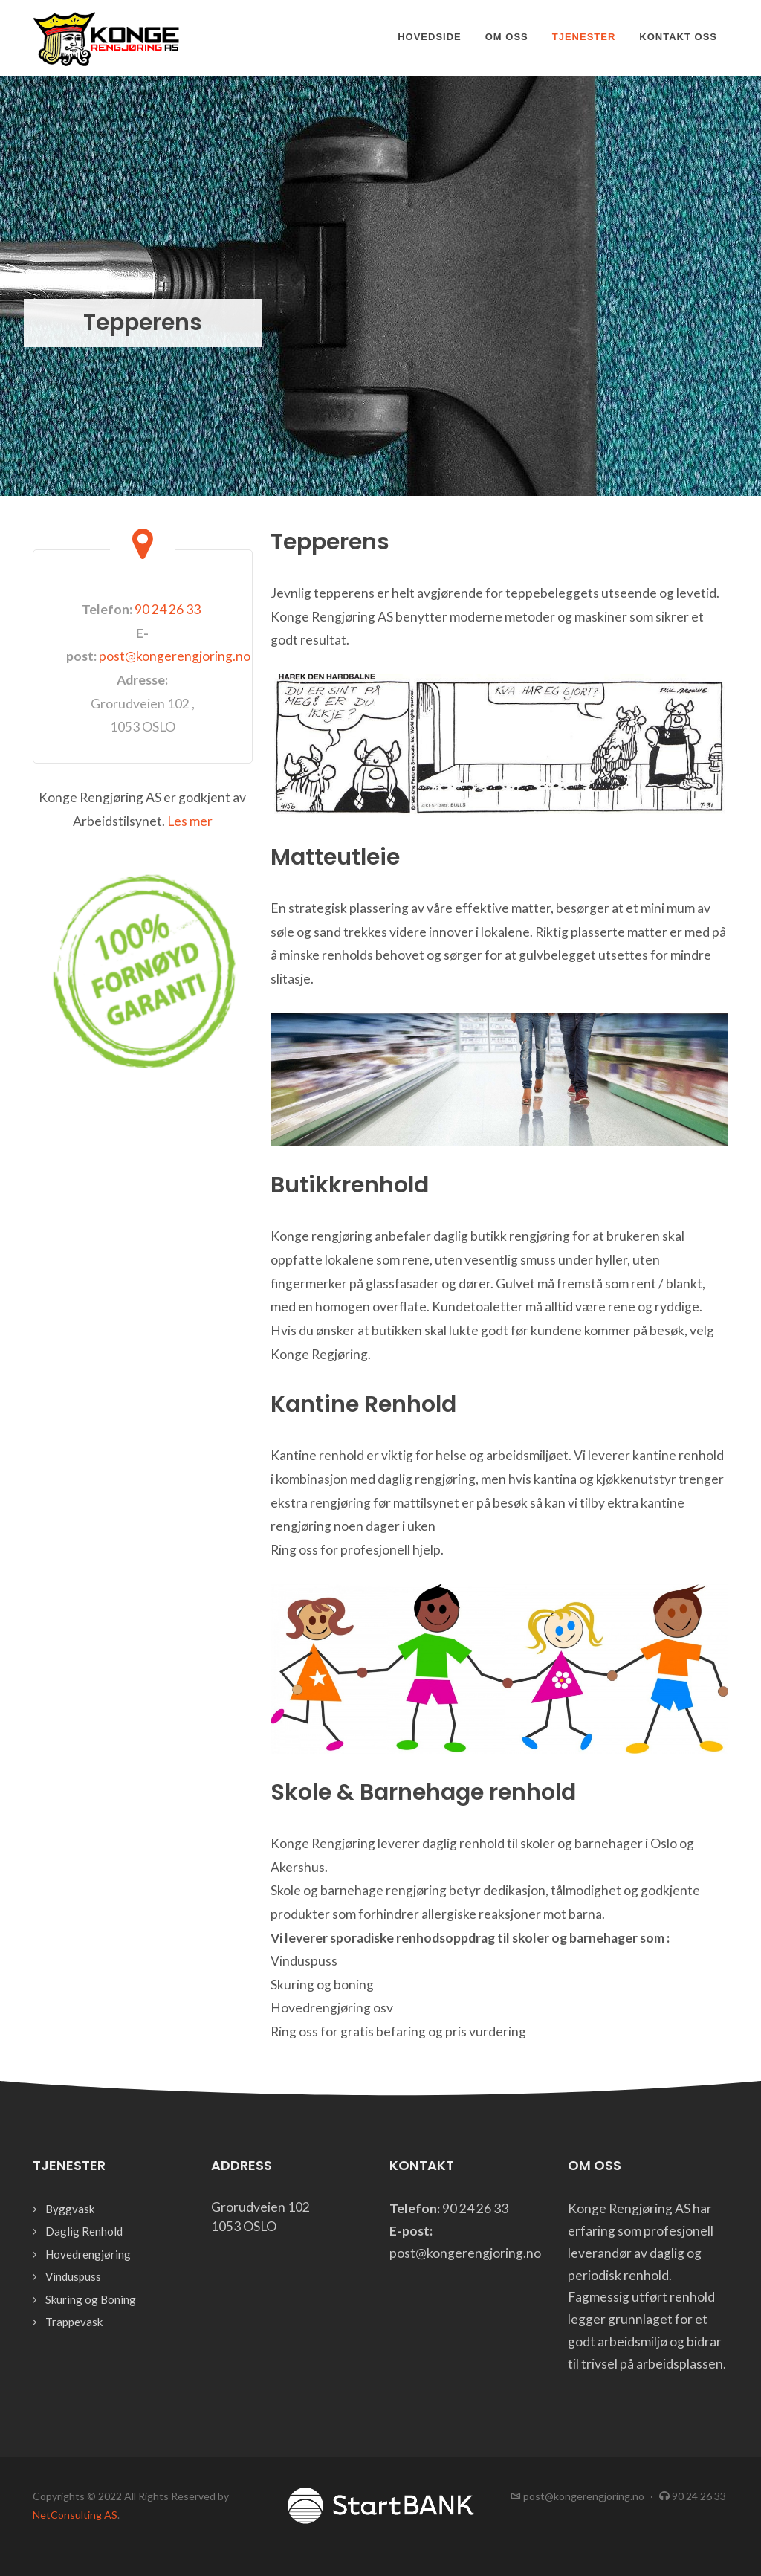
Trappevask (74, 2321)
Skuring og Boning (90, 2299)
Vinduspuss (73, 2276)
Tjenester (584, 36)
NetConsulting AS (75, 2514)
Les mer (190, 821)
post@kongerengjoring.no (174, 656)
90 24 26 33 (168, 609)
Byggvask (69, 2208)
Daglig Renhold (84, 2231)
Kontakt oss (678, 36)
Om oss (506, 36)
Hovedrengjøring (88, 2254)
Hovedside (430, 36)
